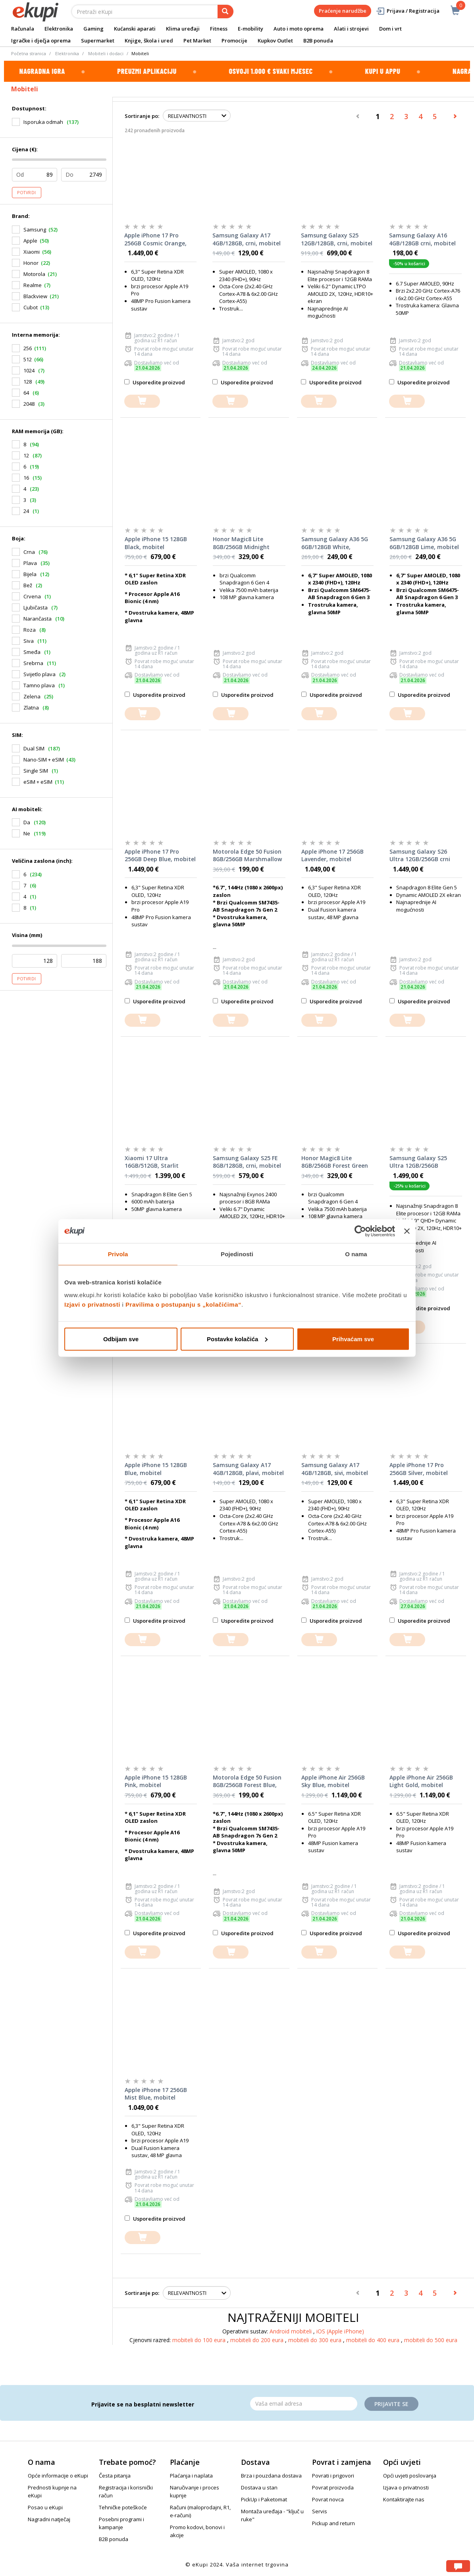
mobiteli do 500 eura (430, 2340)
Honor (31, 262)
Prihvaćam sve (353, 1338)
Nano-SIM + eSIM (43, 759)
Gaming (93, 28)
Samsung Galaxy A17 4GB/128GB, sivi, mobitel (334, 1469)
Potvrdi (26, 192)
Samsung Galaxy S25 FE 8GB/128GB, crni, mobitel (247, 1162)
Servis (319, 2511)
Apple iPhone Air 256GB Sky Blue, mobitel (333, 1781)
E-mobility (250, 28)
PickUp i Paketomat (264, 2499)
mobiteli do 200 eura (257, 2340)
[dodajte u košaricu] (142, 401)
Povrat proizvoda (333, 2487)
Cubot (30, 307)
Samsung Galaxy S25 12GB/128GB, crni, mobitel (336, 239)
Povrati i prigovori (333, 2475)
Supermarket (97, 40)
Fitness (218, 28)
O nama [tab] (356, 1254)
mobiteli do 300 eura (315, 2340)
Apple (30, 240)
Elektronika (58, 28)
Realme (32, 285)
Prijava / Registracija (407, 11)
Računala (22, 28)
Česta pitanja (115, 2475)
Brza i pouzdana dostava (271, 2475)
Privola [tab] (118, 1254)
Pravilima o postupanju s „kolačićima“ (183, 1304)
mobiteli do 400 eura (373, 2340)
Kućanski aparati (135, 28)
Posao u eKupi (45, 2507)
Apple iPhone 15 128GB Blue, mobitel (156, 1469)
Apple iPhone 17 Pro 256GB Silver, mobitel (418, 1469)
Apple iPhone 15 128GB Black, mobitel (156, 543)
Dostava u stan (259, 2487)
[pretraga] (225, 11)
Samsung (34, 229)
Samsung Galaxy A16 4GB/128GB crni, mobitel (422, 239)
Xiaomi (31, 251)
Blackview (35, 296)
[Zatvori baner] (407, 1231)
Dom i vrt (390, 28)
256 (27, 348)
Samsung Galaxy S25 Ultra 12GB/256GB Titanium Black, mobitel (423, 1162)
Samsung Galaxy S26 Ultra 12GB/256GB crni (419, 855)
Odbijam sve (121, 1338)
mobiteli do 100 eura (199, 2340)
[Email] (303, 2403)
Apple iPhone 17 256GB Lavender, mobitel (332, 855)
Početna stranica (28, 53)
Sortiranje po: (142, 116)
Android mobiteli (291, 2331)
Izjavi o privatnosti (92, 1304)
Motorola (34, 274)
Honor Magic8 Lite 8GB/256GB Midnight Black (241, 543)
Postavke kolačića (237, 1338)
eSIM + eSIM (37, 781)
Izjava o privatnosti (406, 2487)
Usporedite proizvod (154, 382)
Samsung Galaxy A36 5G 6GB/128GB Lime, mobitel (424, 543)
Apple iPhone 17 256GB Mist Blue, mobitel (156, 2094)
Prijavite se (391, 2404)
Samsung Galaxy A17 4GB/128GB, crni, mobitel (246, 239)
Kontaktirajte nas (403, 2499)
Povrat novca (328, 2499)
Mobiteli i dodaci (105, 53)
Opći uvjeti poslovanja (409, 2475)
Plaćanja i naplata (191, 2475)
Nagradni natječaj (49, 2519)
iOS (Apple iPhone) (340, 2331)
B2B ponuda (318, 40)
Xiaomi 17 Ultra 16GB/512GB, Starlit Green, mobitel (152, 1162)
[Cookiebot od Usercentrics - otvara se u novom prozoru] (360, 1231)
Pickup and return (333, 2523)
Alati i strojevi (351, 28)
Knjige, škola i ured (149, 40)
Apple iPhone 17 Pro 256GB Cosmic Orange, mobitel (155, 239)
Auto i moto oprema (299, 28)
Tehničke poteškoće (123, 2507)
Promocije (234, 40)
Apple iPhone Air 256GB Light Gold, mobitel (421, 1781)
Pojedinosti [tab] (237, 1254)
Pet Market (197, 40)
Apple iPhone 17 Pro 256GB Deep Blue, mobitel (160, 855)
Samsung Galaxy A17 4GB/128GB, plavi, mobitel (248, 1469)
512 (27, 359)
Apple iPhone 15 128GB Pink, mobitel (156, 1781)
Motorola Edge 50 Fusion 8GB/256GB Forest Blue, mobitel (247, 1781)
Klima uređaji (183, 28)
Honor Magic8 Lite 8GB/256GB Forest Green (334, 1162)
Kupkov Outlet (275, 40)
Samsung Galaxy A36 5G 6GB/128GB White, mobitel (334, 543)
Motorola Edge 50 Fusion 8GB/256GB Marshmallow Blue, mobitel (247, 856)
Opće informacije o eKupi (58, 2475)
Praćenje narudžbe (342, 10)
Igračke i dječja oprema (41, 40)
